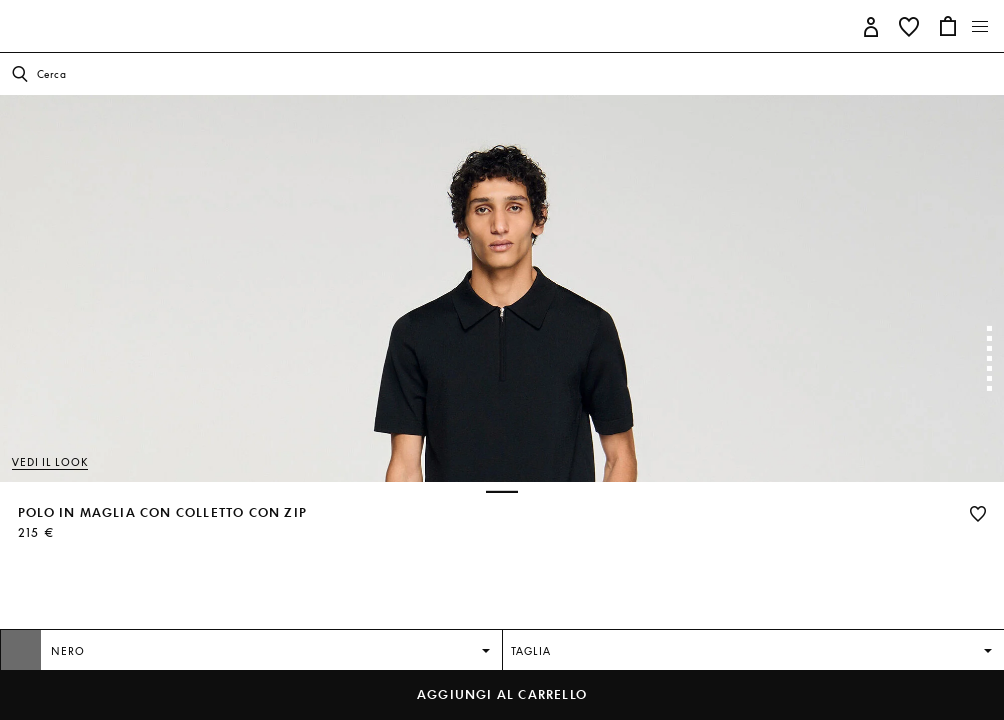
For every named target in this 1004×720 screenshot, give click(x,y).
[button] (871, 25)
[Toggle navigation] (980, 27)
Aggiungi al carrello (502, 694)
